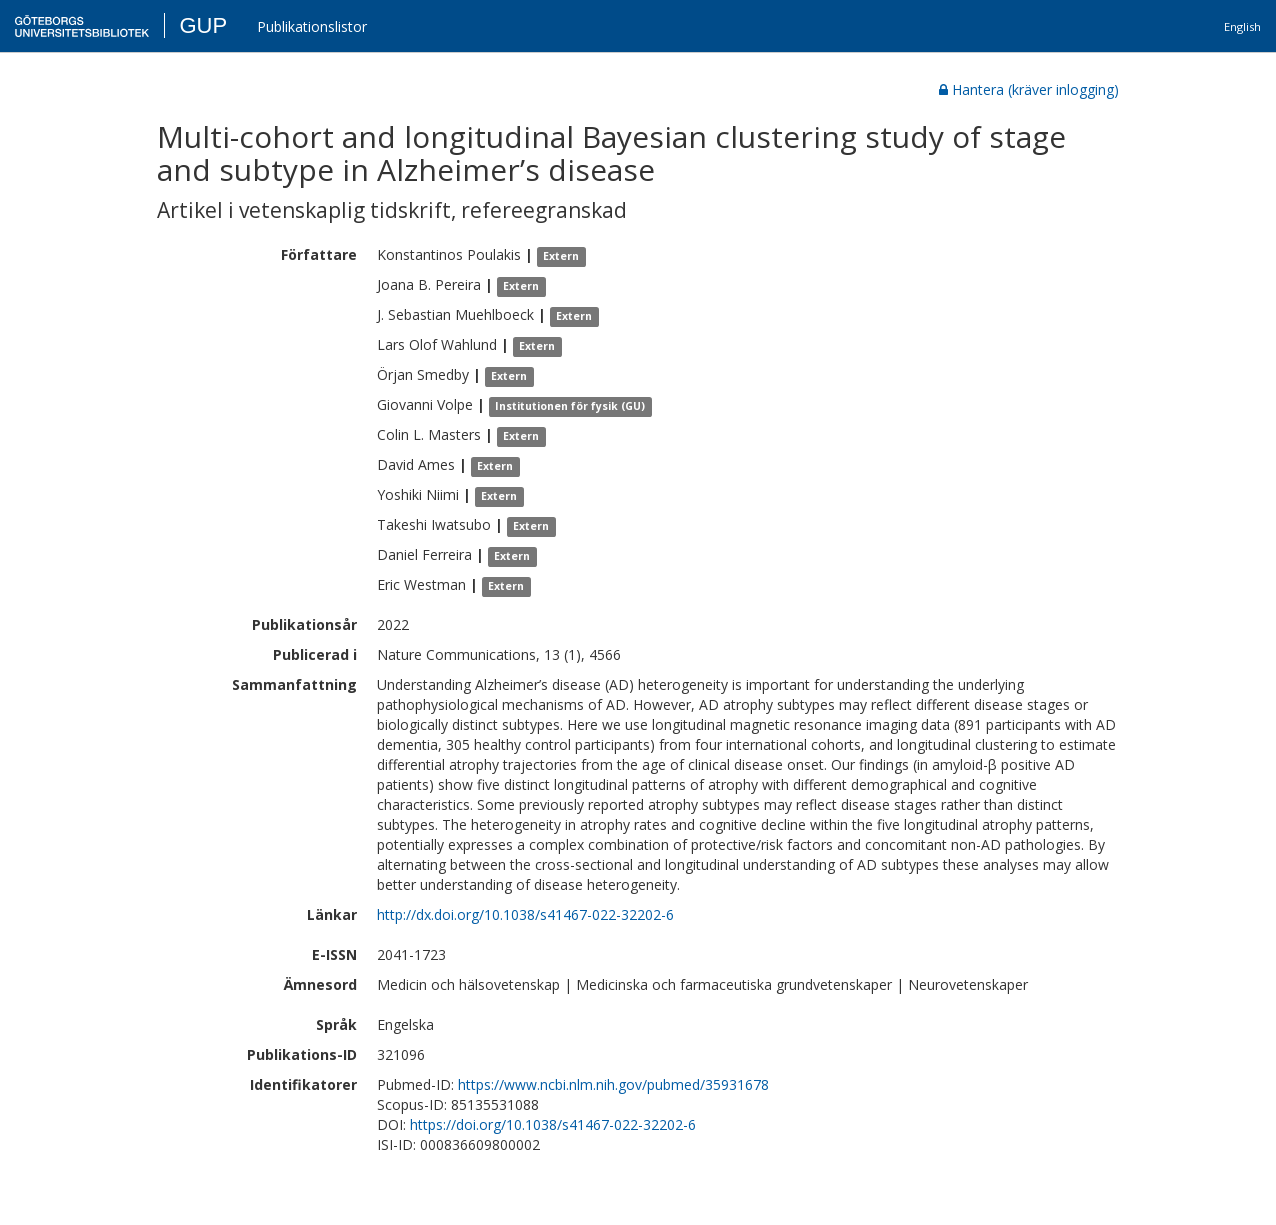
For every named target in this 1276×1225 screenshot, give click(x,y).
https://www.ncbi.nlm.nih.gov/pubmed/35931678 (613, 1084)
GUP (203, 25)
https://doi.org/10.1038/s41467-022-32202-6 (553, 1124)
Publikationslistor (312, 26)
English (1242, 26)
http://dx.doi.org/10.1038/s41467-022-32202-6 (525, 914)
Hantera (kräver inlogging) (1029, 89)
